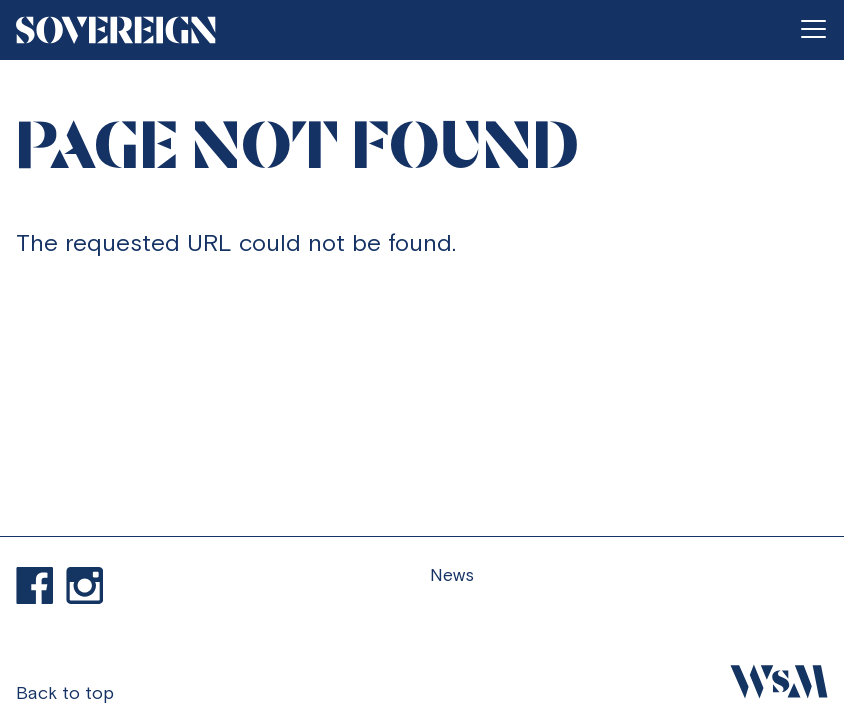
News (452, 574)
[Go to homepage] (116, 30)
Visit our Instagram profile (85, 586)
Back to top (65, 692)
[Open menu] (813, 30)
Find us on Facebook (35, 586)
